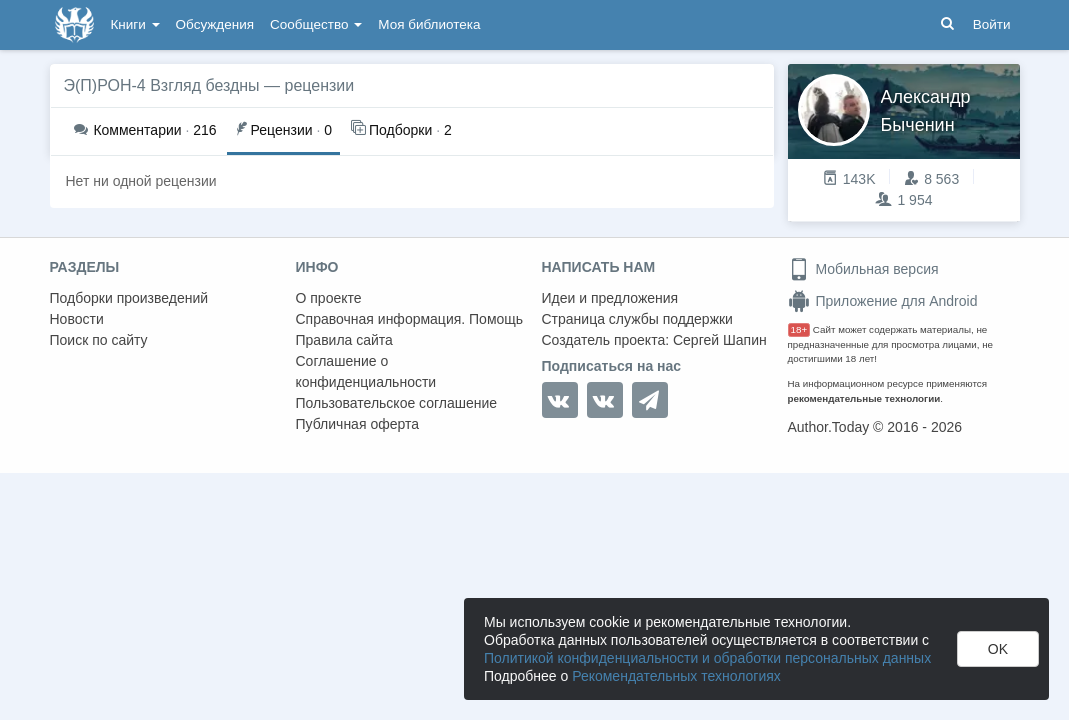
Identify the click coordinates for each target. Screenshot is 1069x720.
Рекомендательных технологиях (676, 676)
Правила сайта (344, 340)
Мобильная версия (863, 269)
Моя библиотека (429, 24)
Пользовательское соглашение (397, 403)
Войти (992, 24)
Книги (135, 24)
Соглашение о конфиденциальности (366, 371)
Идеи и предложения (610, 298)
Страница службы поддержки (637, 319)
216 (145, 130)
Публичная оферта (358, 424)
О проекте (329, 298)
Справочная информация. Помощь (410, 319)
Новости (77, 319)
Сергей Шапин (720, 340)
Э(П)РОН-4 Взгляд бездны (162, 85)
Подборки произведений (129, 298)
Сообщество (316, 24)
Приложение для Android (883, 301)
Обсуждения (215, 24)
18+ (799, 329)
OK (998, 649)
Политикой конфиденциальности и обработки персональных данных (707, 658)
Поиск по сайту (99, 340)
